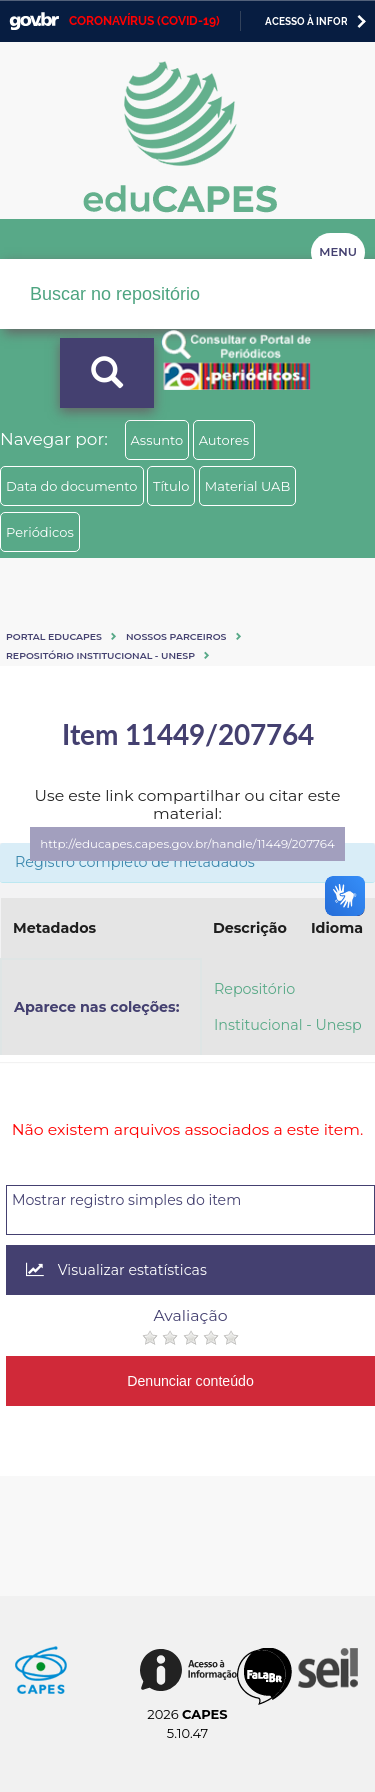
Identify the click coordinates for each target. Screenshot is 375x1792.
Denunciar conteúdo (190, 1381)
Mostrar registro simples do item (126, 1200)
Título (171, 486)
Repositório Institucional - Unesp (100, 655)
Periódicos (40, 532)
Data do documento (72, 486)
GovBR (34, 21)
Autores (224, 440)
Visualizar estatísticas (116, 1270)
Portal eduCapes (54, 636)
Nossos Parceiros (176, 636)
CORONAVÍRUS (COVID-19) (144, 21)
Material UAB (247, 486)
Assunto (157, 440)
